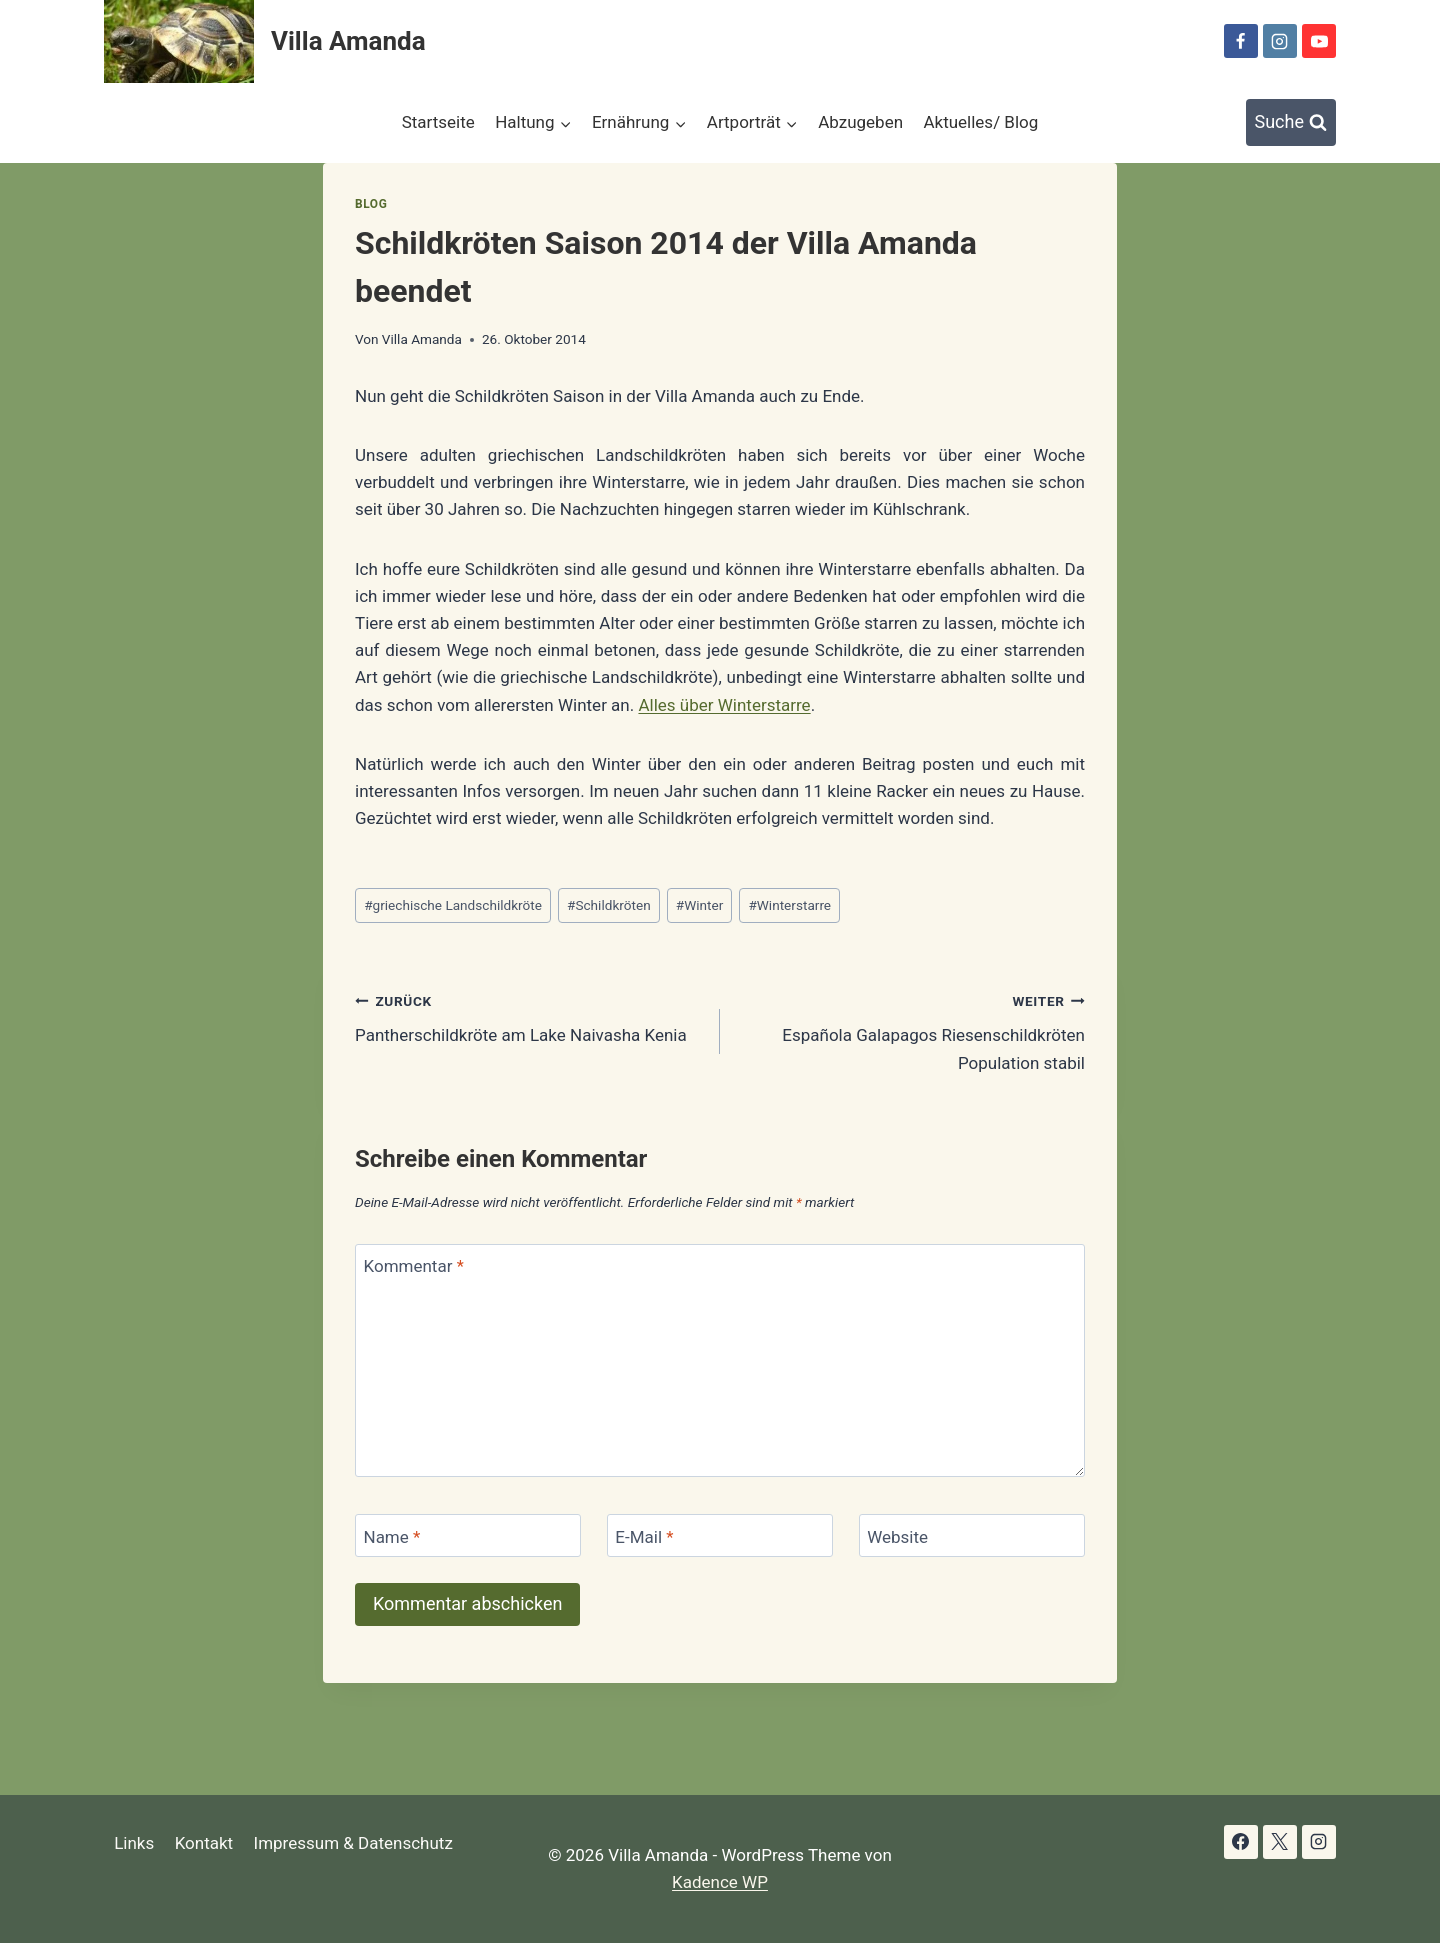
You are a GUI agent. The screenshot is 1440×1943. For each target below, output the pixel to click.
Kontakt (204, 1843)
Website (897, 1536)
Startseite (438, 122)
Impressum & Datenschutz (353, 1843)
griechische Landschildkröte (453, 905)
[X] (1280, 1842)
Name (392, 1536)
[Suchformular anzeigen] (1291, 122)
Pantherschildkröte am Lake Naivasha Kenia (529, 1016)
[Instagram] (1280, 41)
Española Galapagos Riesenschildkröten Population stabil (911, 1030)
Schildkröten (609, 905)
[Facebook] (1241, 41)
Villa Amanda (422, 339)
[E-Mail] (720, 1535)
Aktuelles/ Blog (980, 122)
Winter (700, 905)
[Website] (972, 1535)
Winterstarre (789, 905)
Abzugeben (860, 122)
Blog (371, 204)
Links (134, 1843)
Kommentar (414, 1266)
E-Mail (644, 1536)
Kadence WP (720, 1882)
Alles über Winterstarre (724, 705)
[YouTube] (1319, 41)
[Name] (468, 1535)
